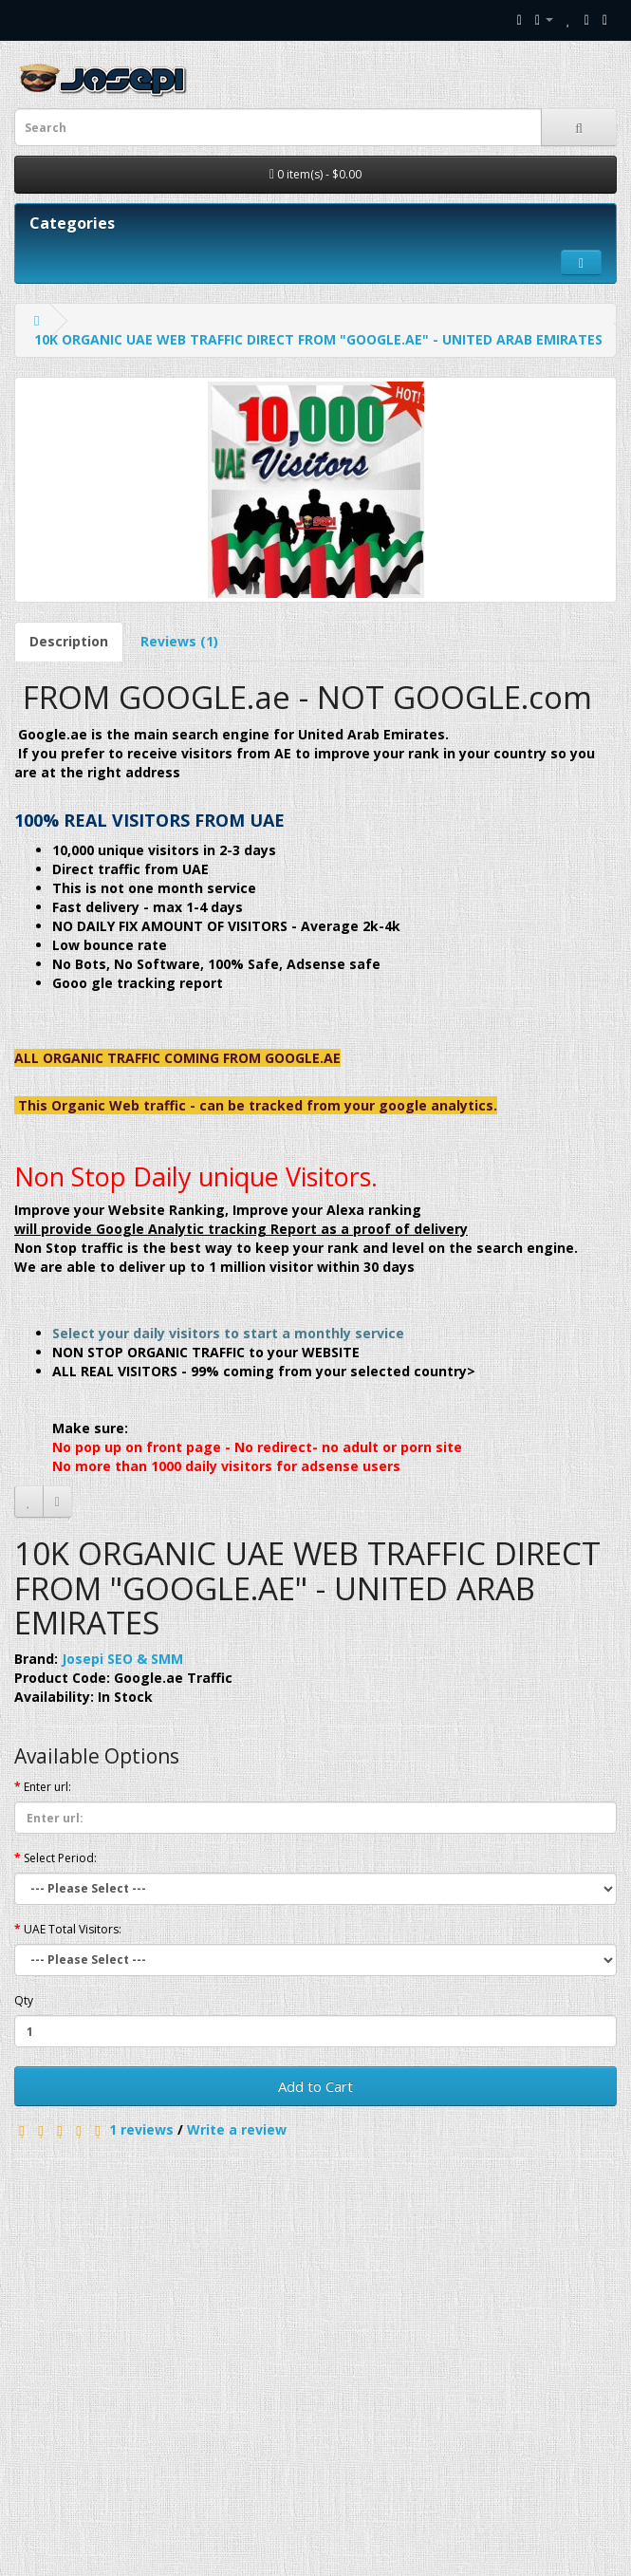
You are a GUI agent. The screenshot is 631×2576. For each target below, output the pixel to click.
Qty (23, 2000)
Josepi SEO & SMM (122, 1659)
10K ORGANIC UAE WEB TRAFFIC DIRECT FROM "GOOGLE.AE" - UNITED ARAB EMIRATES (318, 339)
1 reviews (141, 2129)
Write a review (237, 2129)
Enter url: (47, 1787)
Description (68, 641)
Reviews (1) (179, 641)
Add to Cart (315, 2086)
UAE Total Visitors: (72, 1929)
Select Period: (60, 1858)
